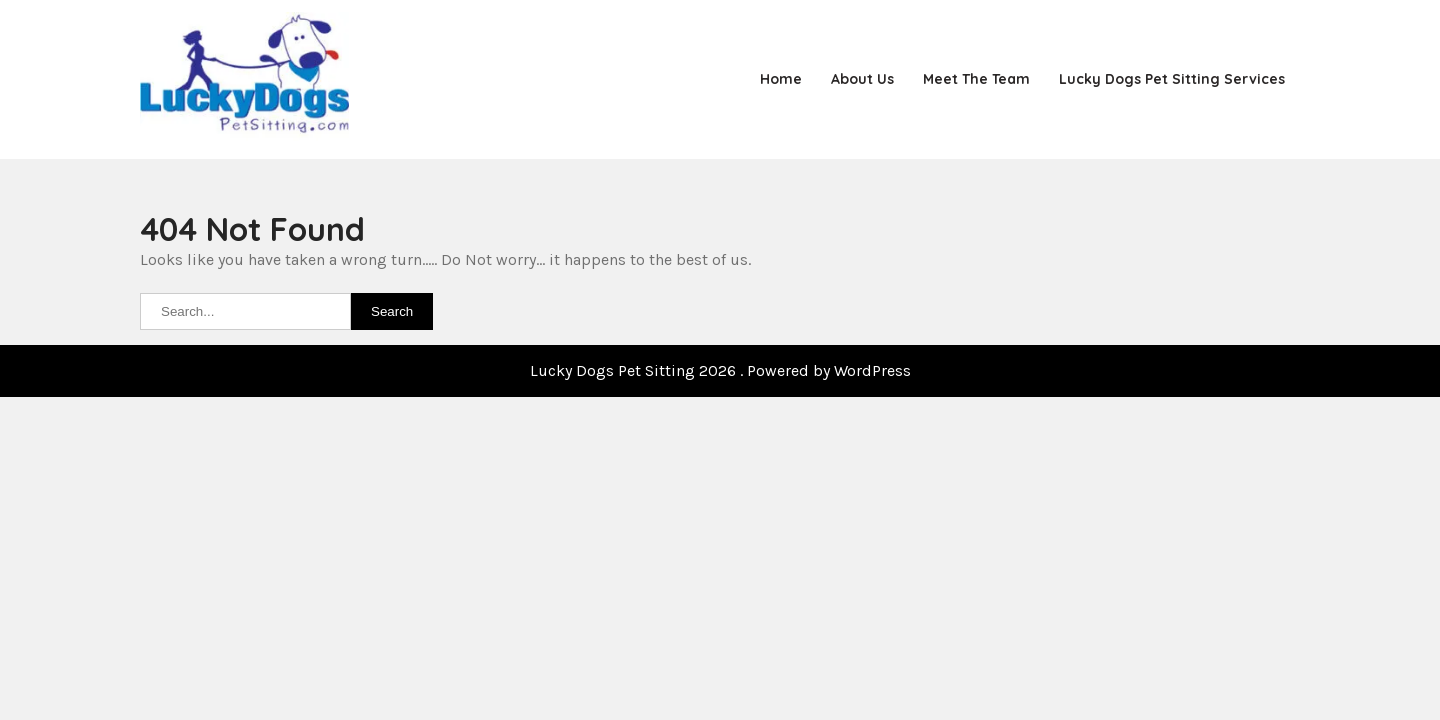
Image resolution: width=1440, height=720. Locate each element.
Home (781, 79)
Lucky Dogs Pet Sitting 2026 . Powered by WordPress (720, 370)
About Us (862, 79)
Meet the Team (976, 79)
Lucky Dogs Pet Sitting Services (1172, 79)
